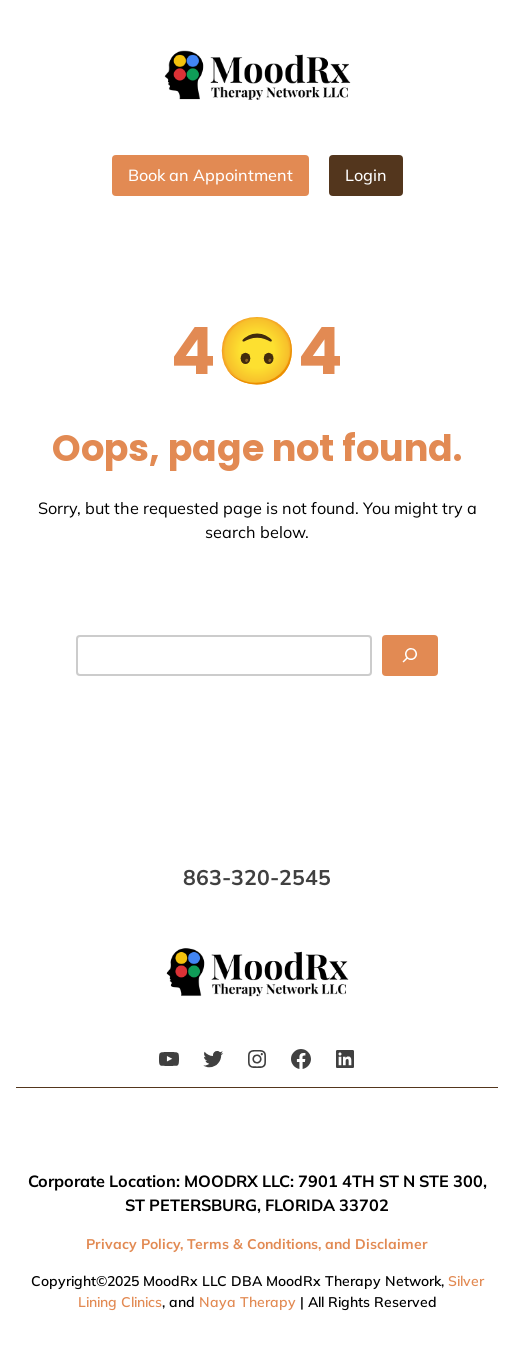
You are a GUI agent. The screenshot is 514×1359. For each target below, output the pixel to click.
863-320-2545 (257, 877)
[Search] (410, 655)
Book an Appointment (210, 175)
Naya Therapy (247, 1302)
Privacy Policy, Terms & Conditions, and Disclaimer (257, 1244)
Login (366, 175)
